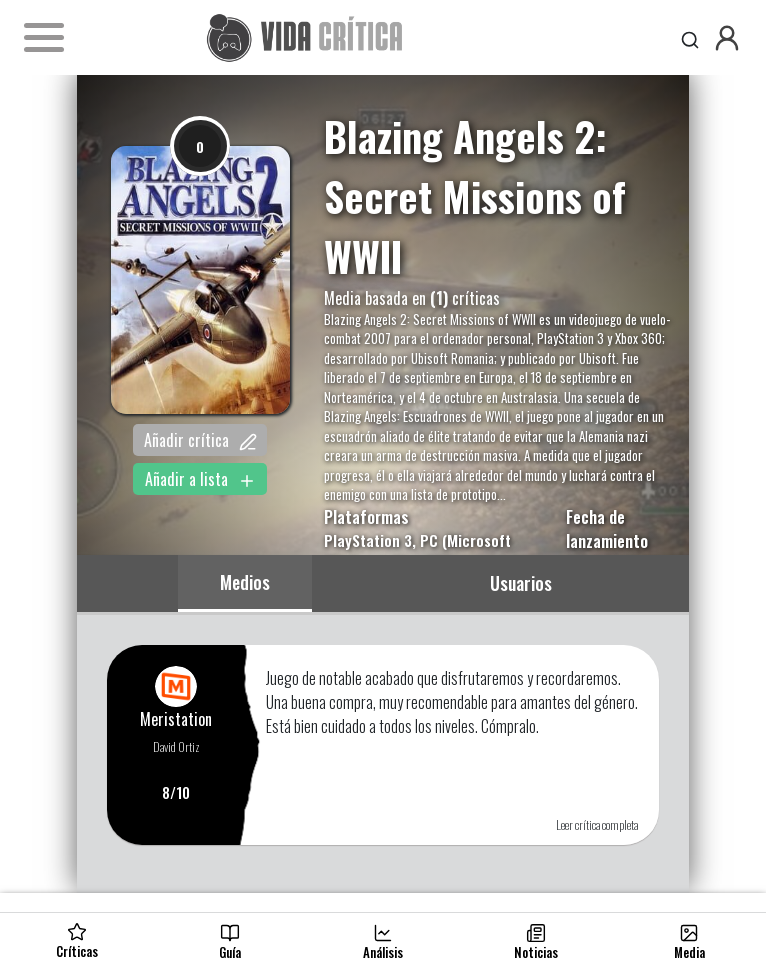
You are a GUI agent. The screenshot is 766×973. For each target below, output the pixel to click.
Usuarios (521, 583)
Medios (245, 582)
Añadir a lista (200, 479)
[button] (727, 38)
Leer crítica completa (597, 824)
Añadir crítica (200, 440)
